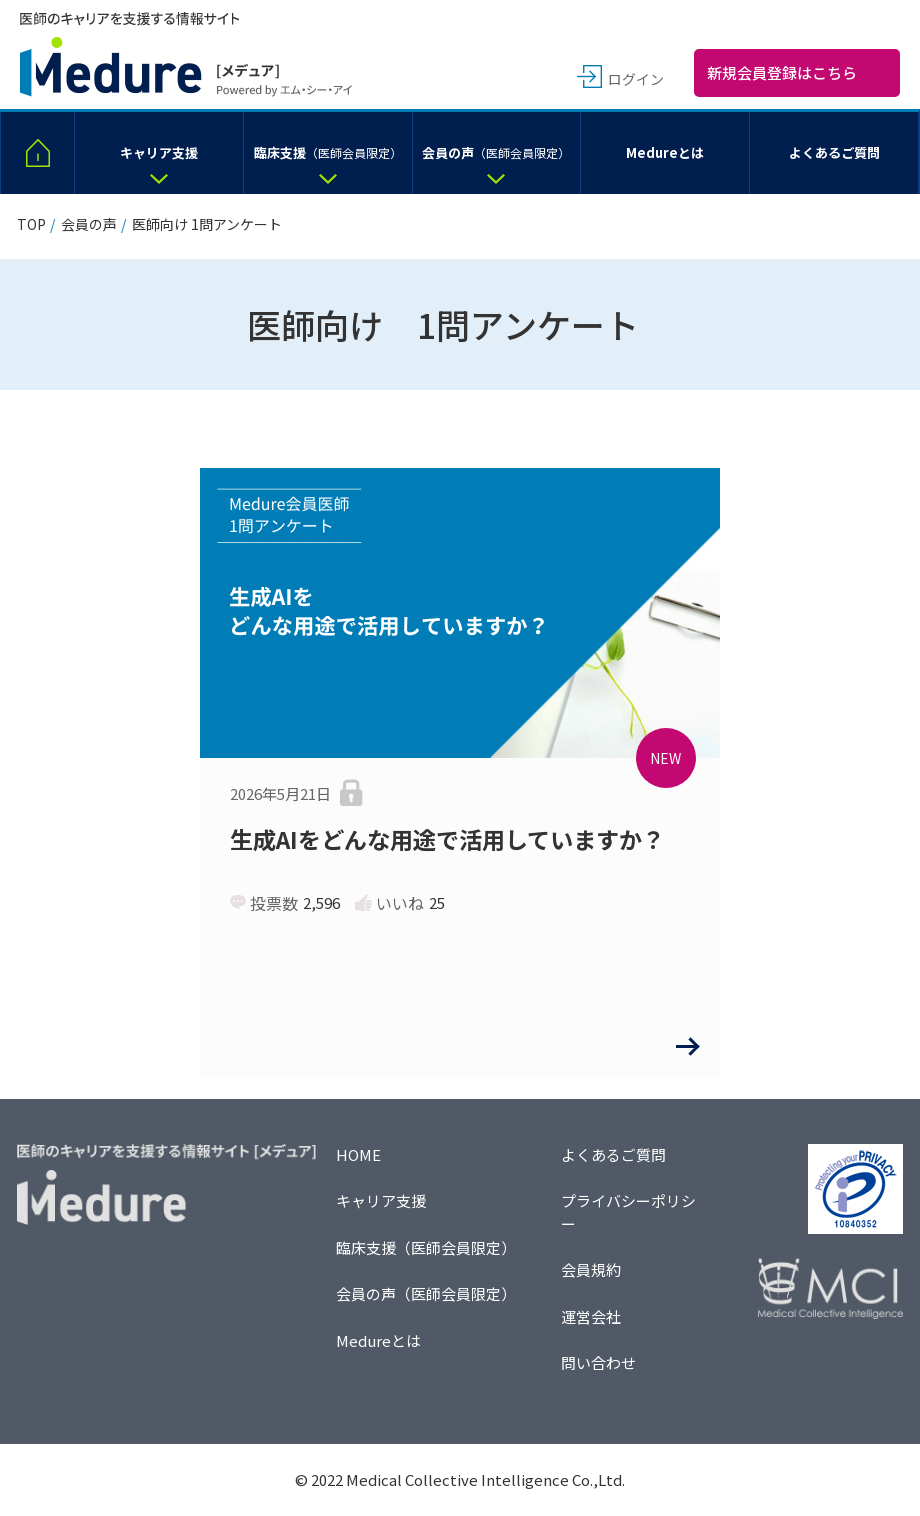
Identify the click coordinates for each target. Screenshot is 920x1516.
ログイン (636, 79)
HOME (358, 1154)
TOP (31, 224)
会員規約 (591, 1269)
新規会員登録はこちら (782, 72)
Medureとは (378, 1340)
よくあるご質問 (613, 1154)
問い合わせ (598, 1362)
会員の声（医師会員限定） (426, 1293)
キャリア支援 (381, 1200)
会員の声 (89, 224)
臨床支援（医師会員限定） (426, 1247)
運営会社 (591, 1316)
